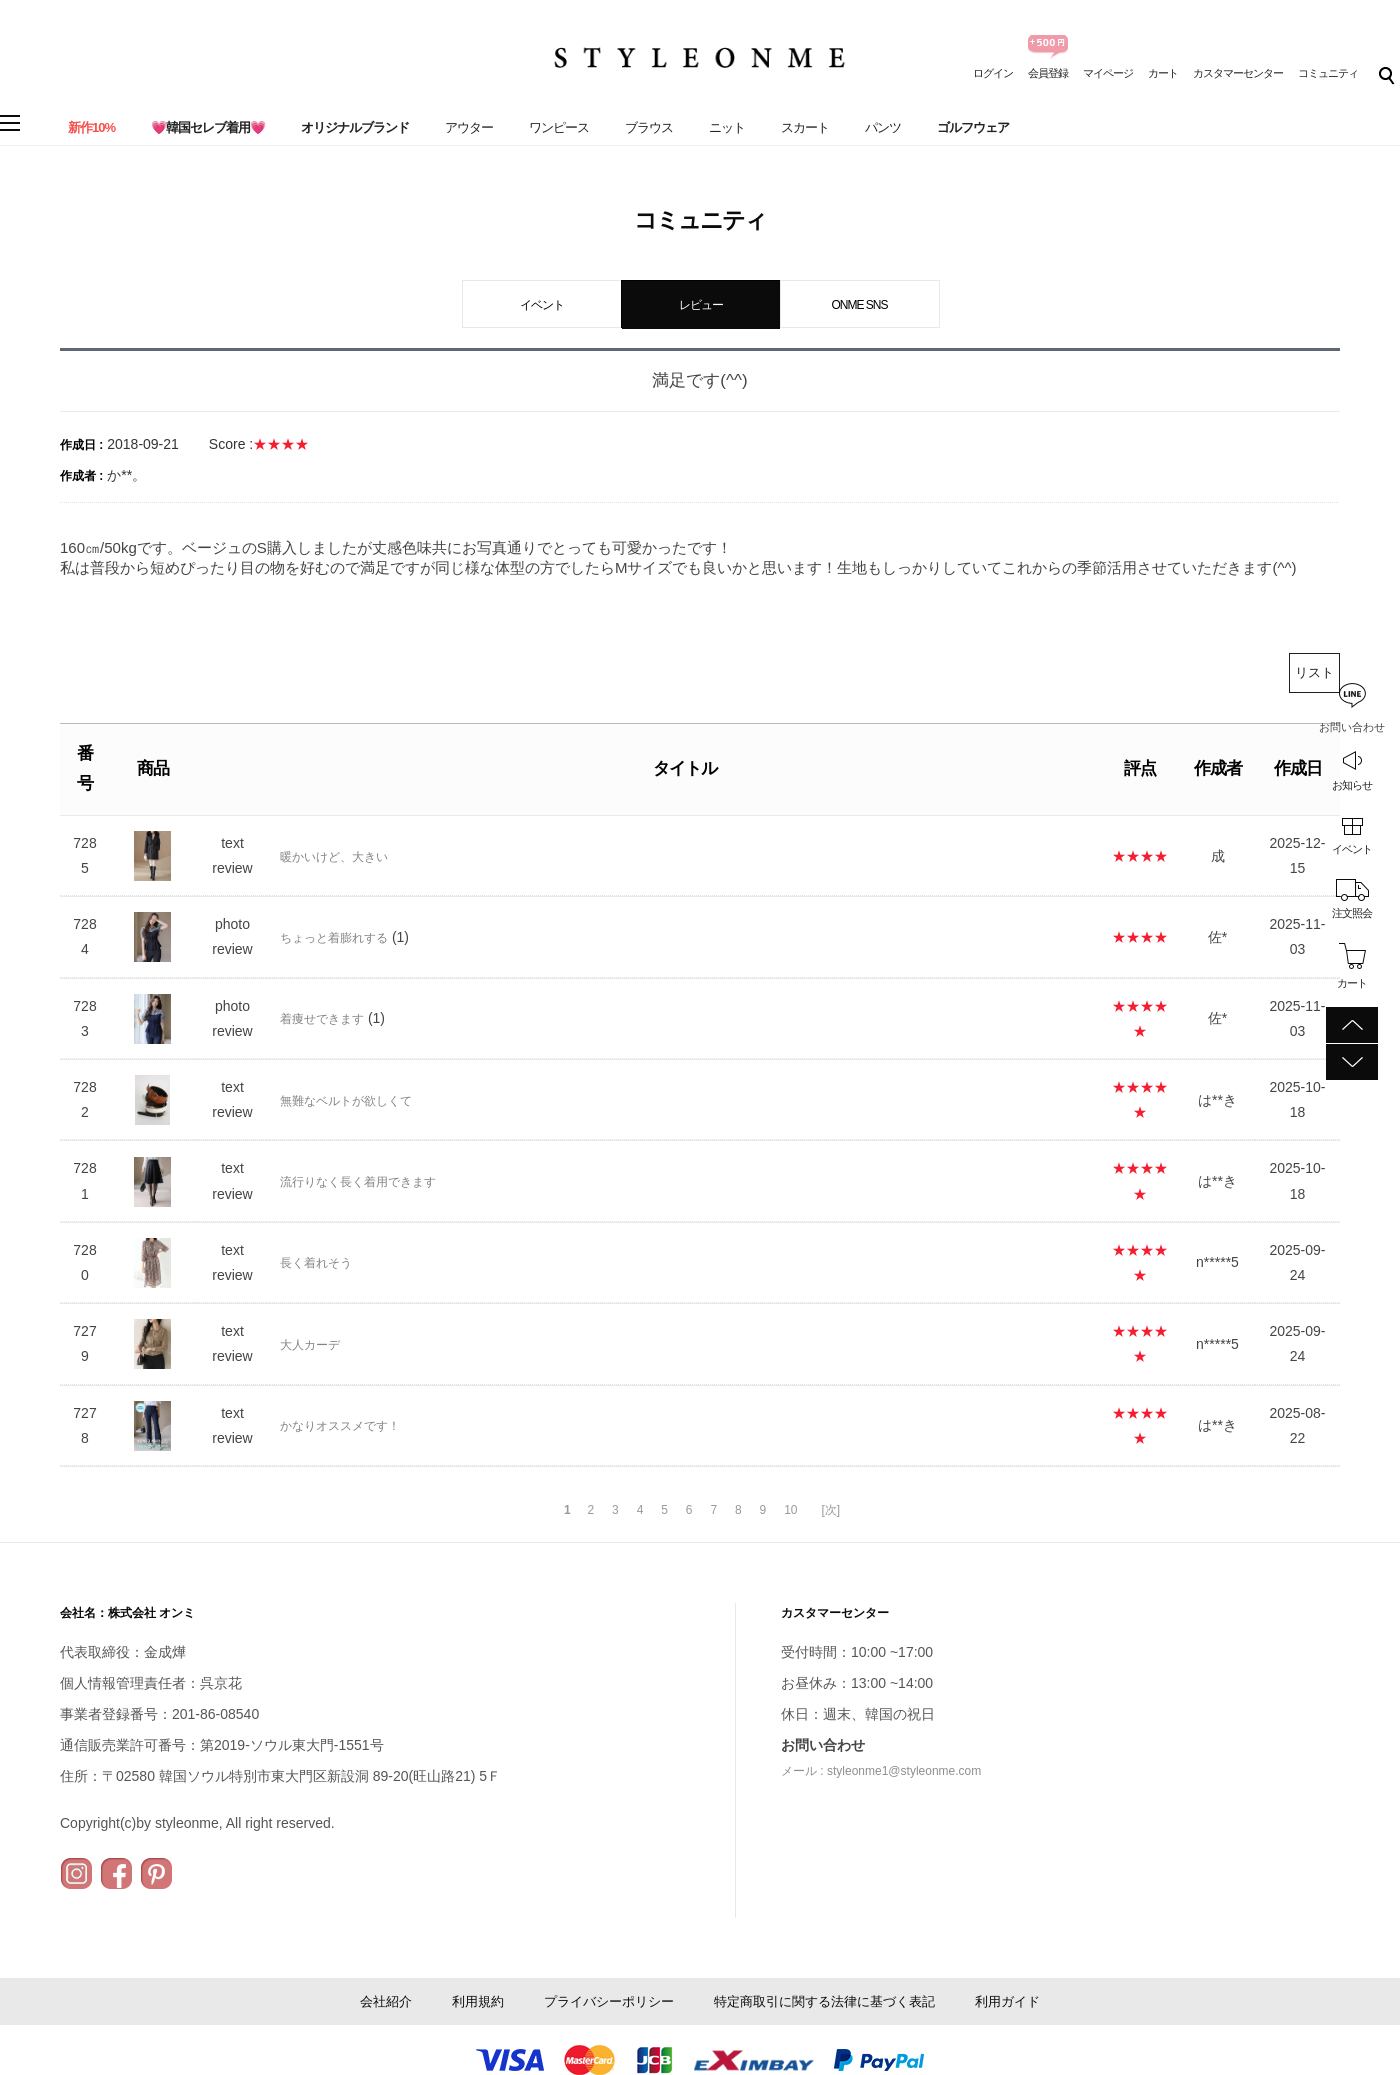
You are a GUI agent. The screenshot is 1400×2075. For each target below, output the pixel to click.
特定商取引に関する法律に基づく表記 (824, 2001)
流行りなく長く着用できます (358, 1182)
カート (1163, 73)
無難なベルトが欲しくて (346, 1101)
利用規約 (478, 2001)
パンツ (883, 127)
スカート (805, 127)
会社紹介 (386, 2001)
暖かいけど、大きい (334, 857)
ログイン (993, 73)
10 (790, 1510)
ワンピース (559, 127)
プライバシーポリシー (609, 2001)
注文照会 (1352, 913)
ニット (727, 127)
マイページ (1108, 73)
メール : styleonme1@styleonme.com (881, 1771)
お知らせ (1352, 785)
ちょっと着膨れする (334, 938)
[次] (830, 1510)
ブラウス (649, 127)
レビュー (701, 305)
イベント (1352, 849)
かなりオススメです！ (340, 1426)
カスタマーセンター (1238, 73)
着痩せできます (322, 1019)
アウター (469, 127)
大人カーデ (310, 1345)
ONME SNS (859, 305)
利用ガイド (1007, 2001)
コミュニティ (1328, 73)
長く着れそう (316, 1263)
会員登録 (1048, 73)
